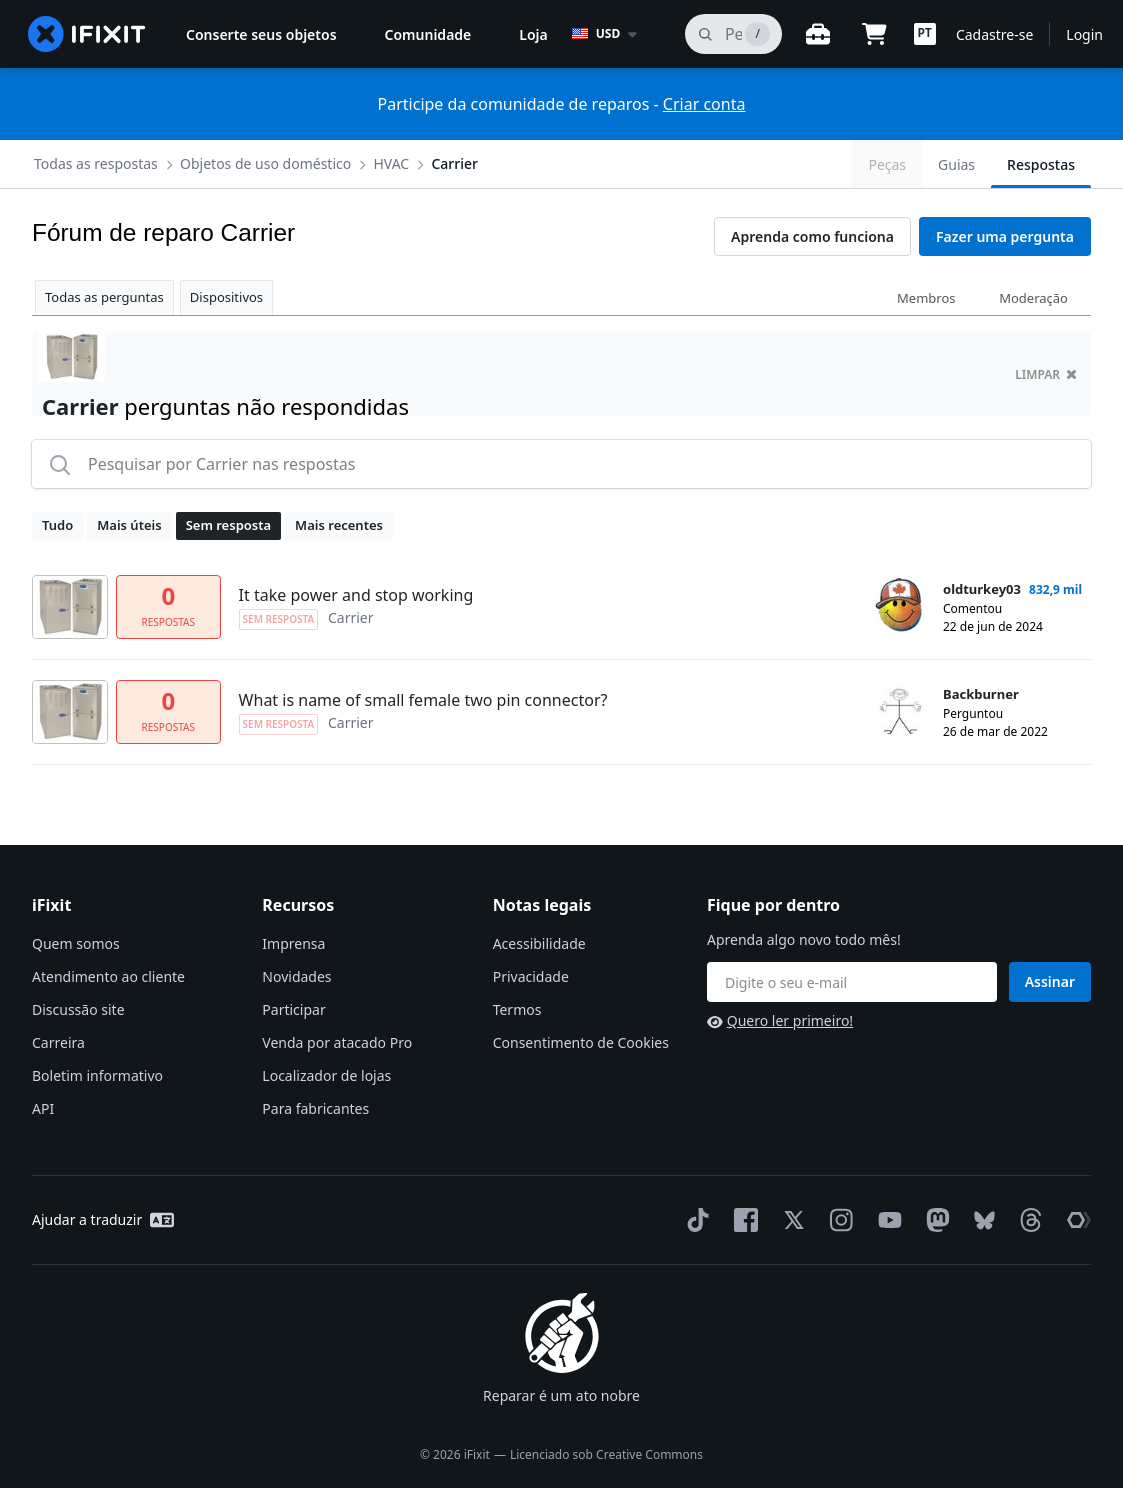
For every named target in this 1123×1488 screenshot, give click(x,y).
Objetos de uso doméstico (265, 163)
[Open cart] (874, 34)
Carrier (454, 163)
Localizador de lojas (326, 1075)
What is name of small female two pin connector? (423, 700)
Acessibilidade (539, 943)
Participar (293, 1009)
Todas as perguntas (104, 297)
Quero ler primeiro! (780, 1020)
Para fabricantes (315, 1108)
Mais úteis (129, 525)
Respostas (1041, 164)
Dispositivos (226, 297)
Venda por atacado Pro (337, 1042)
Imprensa (293, 943)
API (43, 1108)
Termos (517, 1009)
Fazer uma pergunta (1005, 236)
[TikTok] (694, 1220)
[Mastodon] (934, 1220)
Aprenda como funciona (812, 236)
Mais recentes (339, 525)
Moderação (1033, 298)
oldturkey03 (982, 589)
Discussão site (78, 1009)
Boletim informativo (97, 1075)
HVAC (391, 163)
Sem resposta (228, 525)
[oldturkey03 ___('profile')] (900, 605)
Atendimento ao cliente (108, 976)
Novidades (296, 976)
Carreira (58, 1042)
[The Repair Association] (1075, 1220)
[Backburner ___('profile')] (900, 710)
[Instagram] (838, 1220)
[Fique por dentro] (852, 982)
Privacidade (531, 976)
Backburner (981, 694)
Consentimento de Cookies (581, 1042)
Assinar (1050, 981)
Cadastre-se (994, 34)
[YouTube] (886, 1220)
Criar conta (704, 104)
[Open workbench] (818, 34)
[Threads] (1027, 1220)
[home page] (87, 34)
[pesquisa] (733, 34)
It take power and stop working (356, 595)
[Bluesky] (980, 1220)
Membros (926, 298)
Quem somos (76, 943)
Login (1084, 34)
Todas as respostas (96, 163)
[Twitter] (790, 1220)
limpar (1046, 374)
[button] (925, 34)
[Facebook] (742, 1220)
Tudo (57, 525)
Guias (956, 164)
